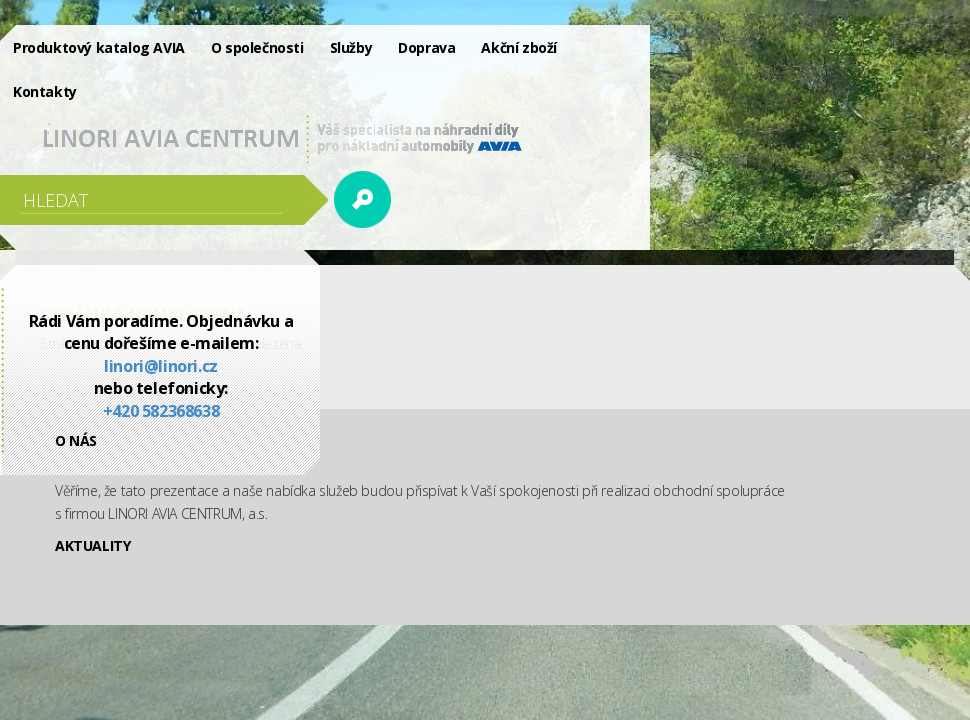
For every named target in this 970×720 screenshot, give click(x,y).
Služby (351, 47)
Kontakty (45, 91)
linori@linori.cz (161, 366)
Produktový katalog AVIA (99, 47)
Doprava (426, 47)
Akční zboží (519, 47)
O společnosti (257, 47)
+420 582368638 (161, 411)
